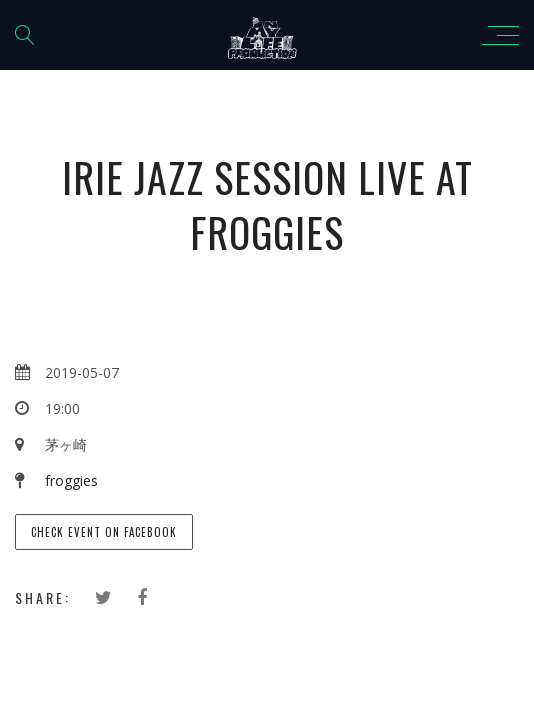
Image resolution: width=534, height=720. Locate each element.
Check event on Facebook (104, 532)
